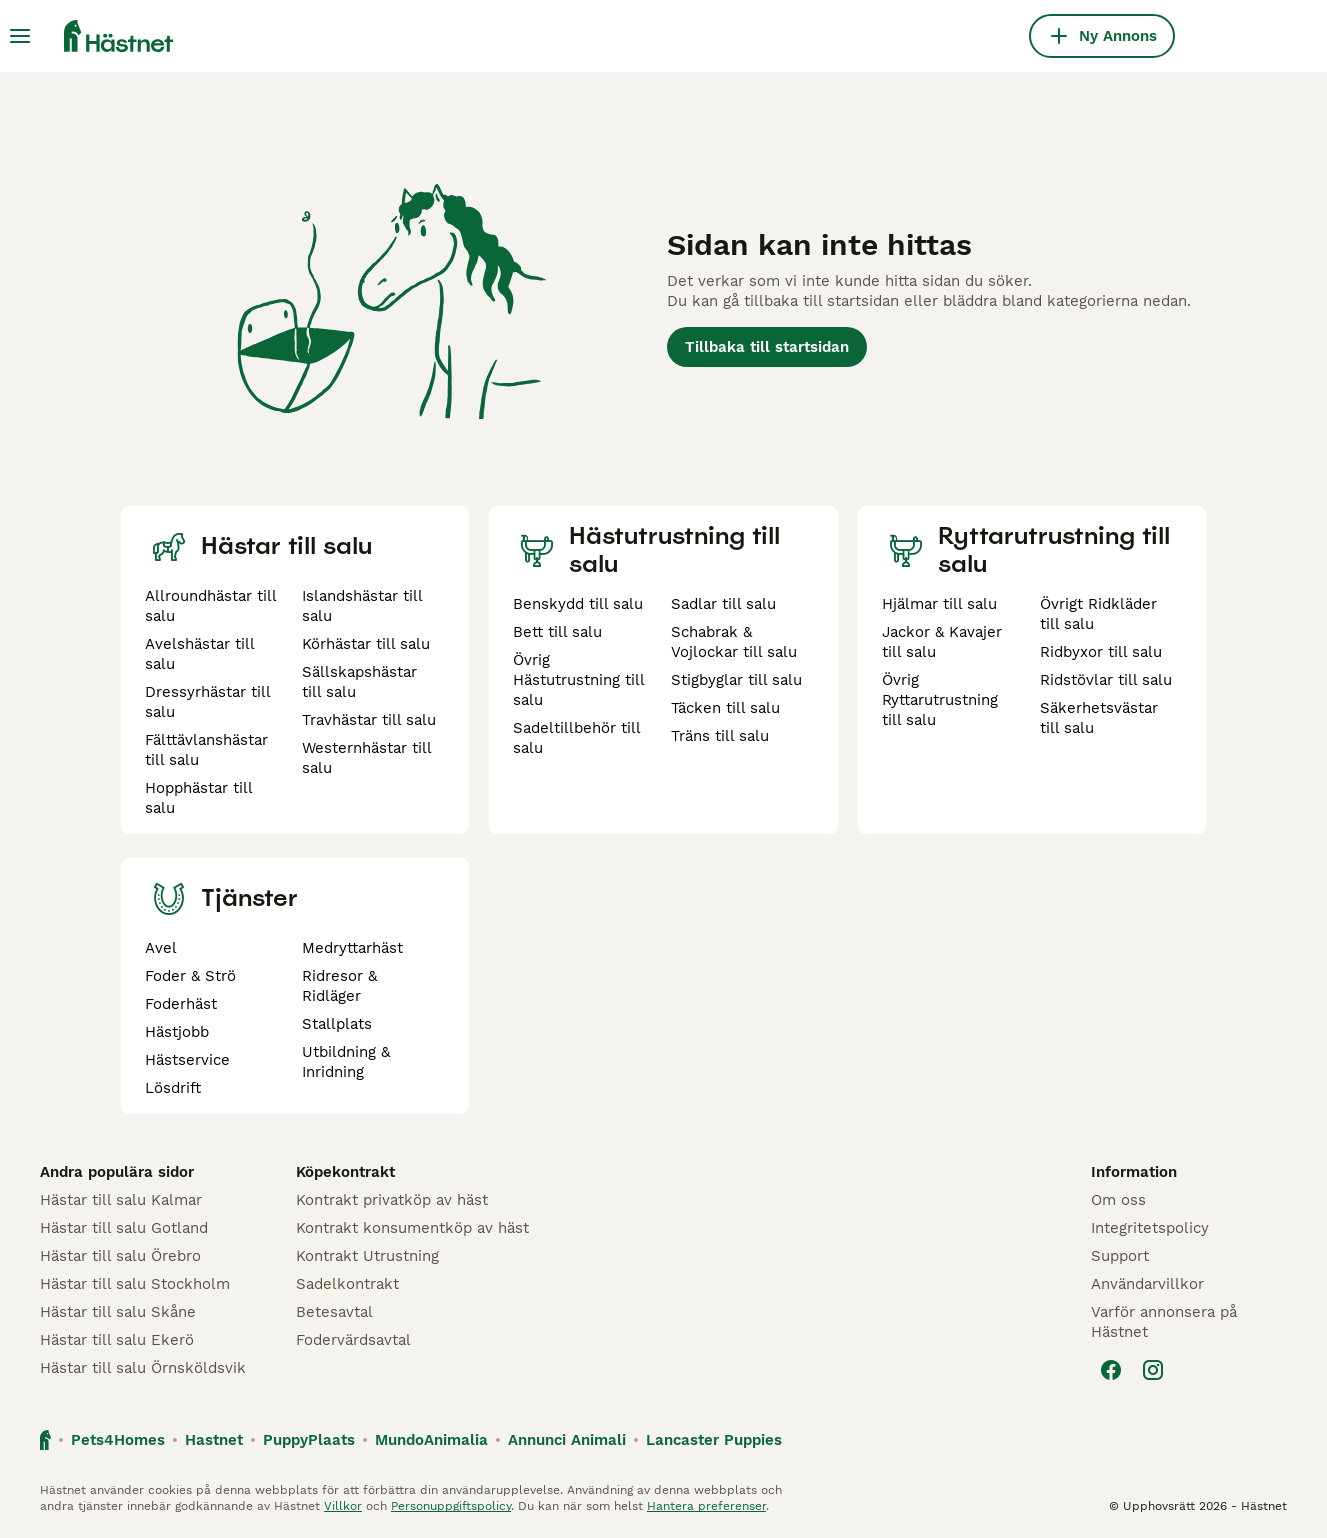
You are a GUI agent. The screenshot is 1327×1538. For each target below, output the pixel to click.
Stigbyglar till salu (736, 680)
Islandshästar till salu (362, 606)
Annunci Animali (567, 1440)
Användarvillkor (1147, 1284)
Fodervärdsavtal (353, 1340)
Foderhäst (181, 1004)
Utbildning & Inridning (346, 1062)
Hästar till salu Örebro (120, 1256)
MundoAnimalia (431, 1440)
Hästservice (187, 1060)
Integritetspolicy (1150, 1228)
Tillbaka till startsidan (767, 347)
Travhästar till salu (369, 720)
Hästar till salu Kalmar (121, 1200)
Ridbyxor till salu (1101, 652)
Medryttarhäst (352, 948)
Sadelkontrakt (347, 1284)
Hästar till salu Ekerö (117, 1340)
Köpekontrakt (345, 1172)
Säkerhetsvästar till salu (1099, 718)
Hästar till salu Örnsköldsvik (143, 1368)
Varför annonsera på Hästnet (1164, 1322)
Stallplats (337, 1024)
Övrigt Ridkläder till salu (1098, 614)
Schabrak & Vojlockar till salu (734, 642)
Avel (161, 948)
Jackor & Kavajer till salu (942, 642)
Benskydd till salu (578, 604)
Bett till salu (557, 632)
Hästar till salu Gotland (124, 1228)
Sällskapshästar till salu (359, 682)
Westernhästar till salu (366, 758)
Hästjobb (177, 1032)
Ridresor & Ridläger (339, 986)
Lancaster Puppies (714, 1440)
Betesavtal (334, 1312)
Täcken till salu (725, 708)
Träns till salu (720, 736)
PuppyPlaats (309, 1440)
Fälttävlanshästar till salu (206, 750)
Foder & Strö (190, 976)
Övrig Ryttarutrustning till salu (940, 700)
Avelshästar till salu (199, 654)
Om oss (1118, 1200)
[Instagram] (1153, 1370)
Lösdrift (173, 1088)
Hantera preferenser (706, 1506)
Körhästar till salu (366, 644)
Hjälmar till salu (939, 604)
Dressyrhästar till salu (207, 702)
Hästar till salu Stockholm (135, 1284)
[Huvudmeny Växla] (20, 36)
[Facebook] (1111, 1370)
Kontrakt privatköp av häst (392, 1200)
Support (1120, 1256)
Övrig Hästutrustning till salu (578, 680)
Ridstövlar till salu (1106, 680)
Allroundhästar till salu (210, 606)
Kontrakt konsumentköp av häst (412, 1228)
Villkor (343, 1506)
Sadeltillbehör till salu (576, 738)
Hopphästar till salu (198, 798)
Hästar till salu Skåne (118, 1312)
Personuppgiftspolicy (451, 1506)
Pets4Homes (118, 1440)
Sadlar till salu (723, 604)
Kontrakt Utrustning (367, 1256)
